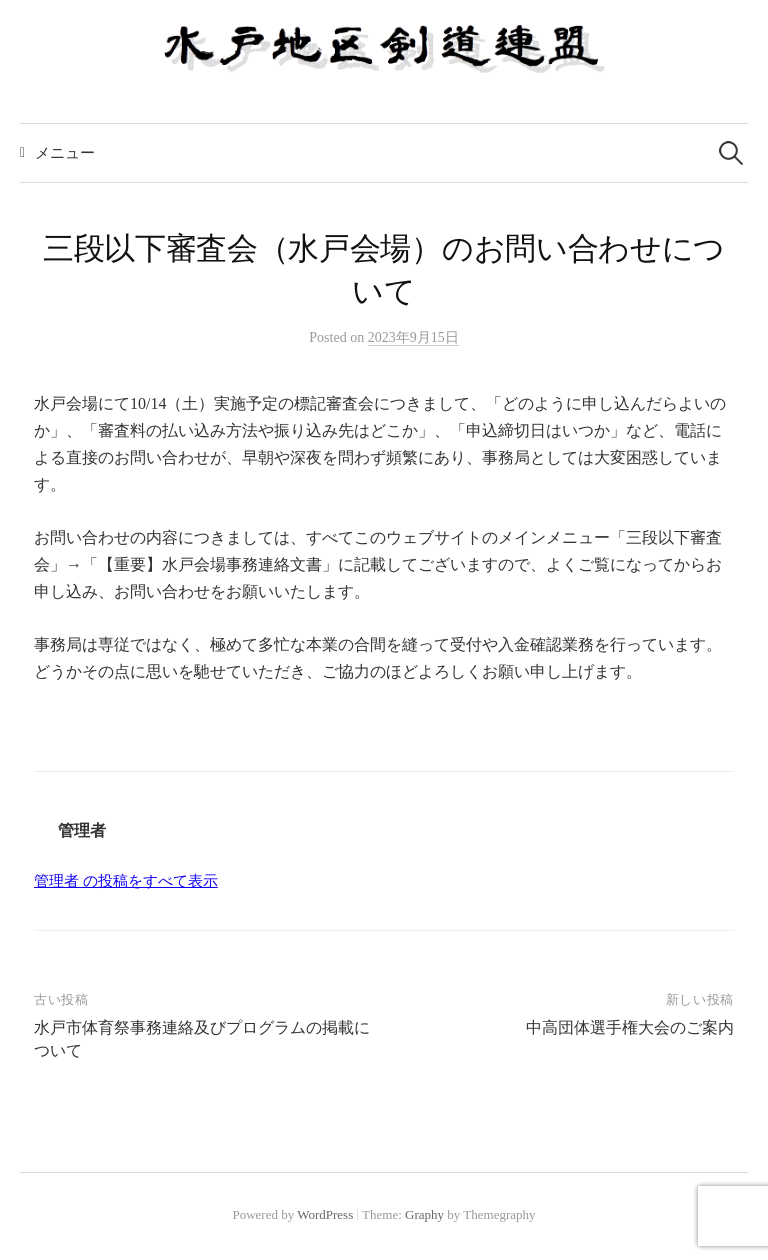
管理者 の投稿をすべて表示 (126, 881)
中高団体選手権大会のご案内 (630, 1027)
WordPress (325, 1214)
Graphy (424, 1214)
